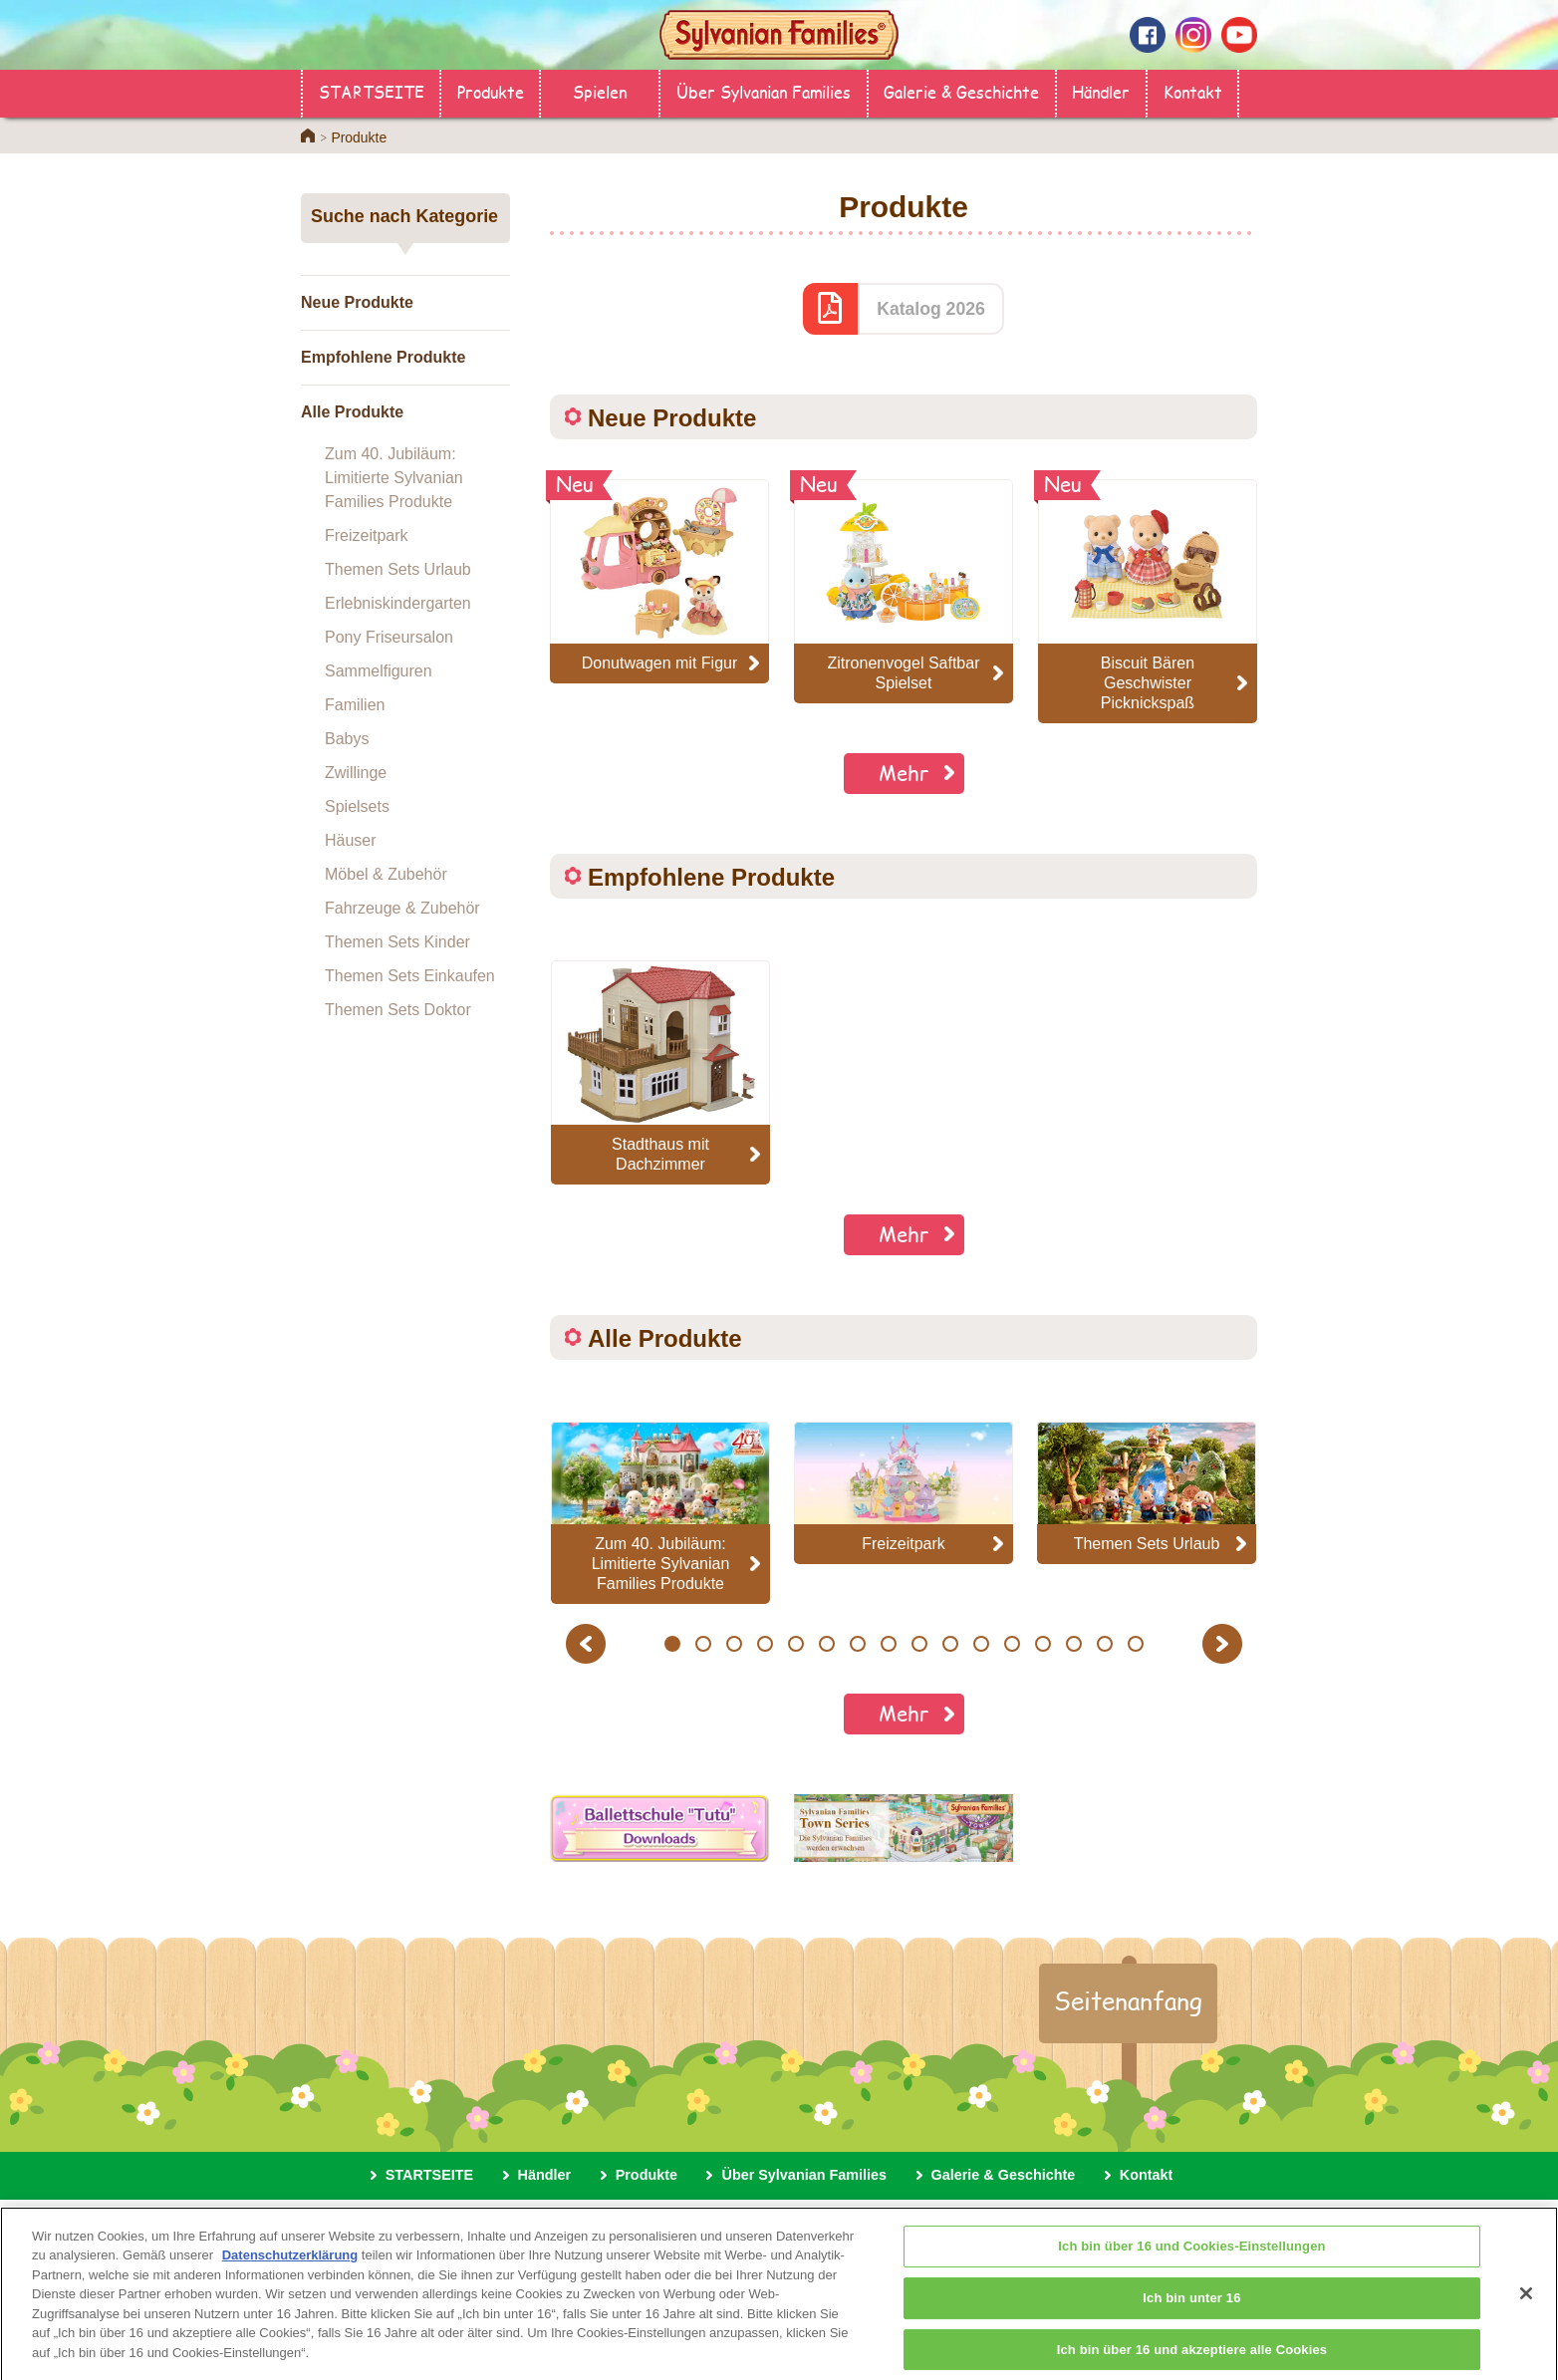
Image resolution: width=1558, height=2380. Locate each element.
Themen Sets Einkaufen (410, 975)
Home (308, 135)
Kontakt (1193, 91)
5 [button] (795, 1644)
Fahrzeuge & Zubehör (402, 908)
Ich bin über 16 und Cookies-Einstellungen (1191, 2260)
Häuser (351, 840)
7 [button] (857, 1644)
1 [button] (671, 1644)
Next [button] (1224, 1643)
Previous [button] (589, 1643)
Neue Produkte (357, 302)
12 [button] (1012, 1644)
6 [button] (826, 1644)
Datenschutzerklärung (290, 2269)
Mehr (904, 772)
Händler (1101, 91)
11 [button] (981, 1644)
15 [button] (1105, 1644)
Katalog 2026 (931, 309)
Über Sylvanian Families (763, 91)
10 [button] (950, 1644)
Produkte (490, 91)
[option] (660, 1072)
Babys (347, 738)
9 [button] (918, 1644)
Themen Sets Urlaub (398, 569)
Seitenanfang (1128, 2000)
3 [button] (733, 1644)
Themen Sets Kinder (397, 941)
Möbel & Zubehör (386, 874)
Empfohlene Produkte (383, 357)
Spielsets (357, 806)
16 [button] (1136, 1644)
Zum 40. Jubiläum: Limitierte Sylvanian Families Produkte (394, 477)
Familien (355, 704)
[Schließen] (1526, 2308)
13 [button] (1043, 1644)
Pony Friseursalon (389, 637)
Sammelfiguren (378, 670)
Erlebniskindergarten (398, 603)
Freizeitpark (366, 535)
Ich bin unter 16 (1191, 2312)
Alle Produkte (352, 411)
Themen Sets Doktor (398, 1009)
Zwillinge (356, 772)
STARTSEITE (371, 91)
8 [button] (888, 1644)
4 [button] (764, 1644)
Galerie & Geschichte (961, 91)
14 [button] (1074, 1644)
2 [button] (702, 1644)
